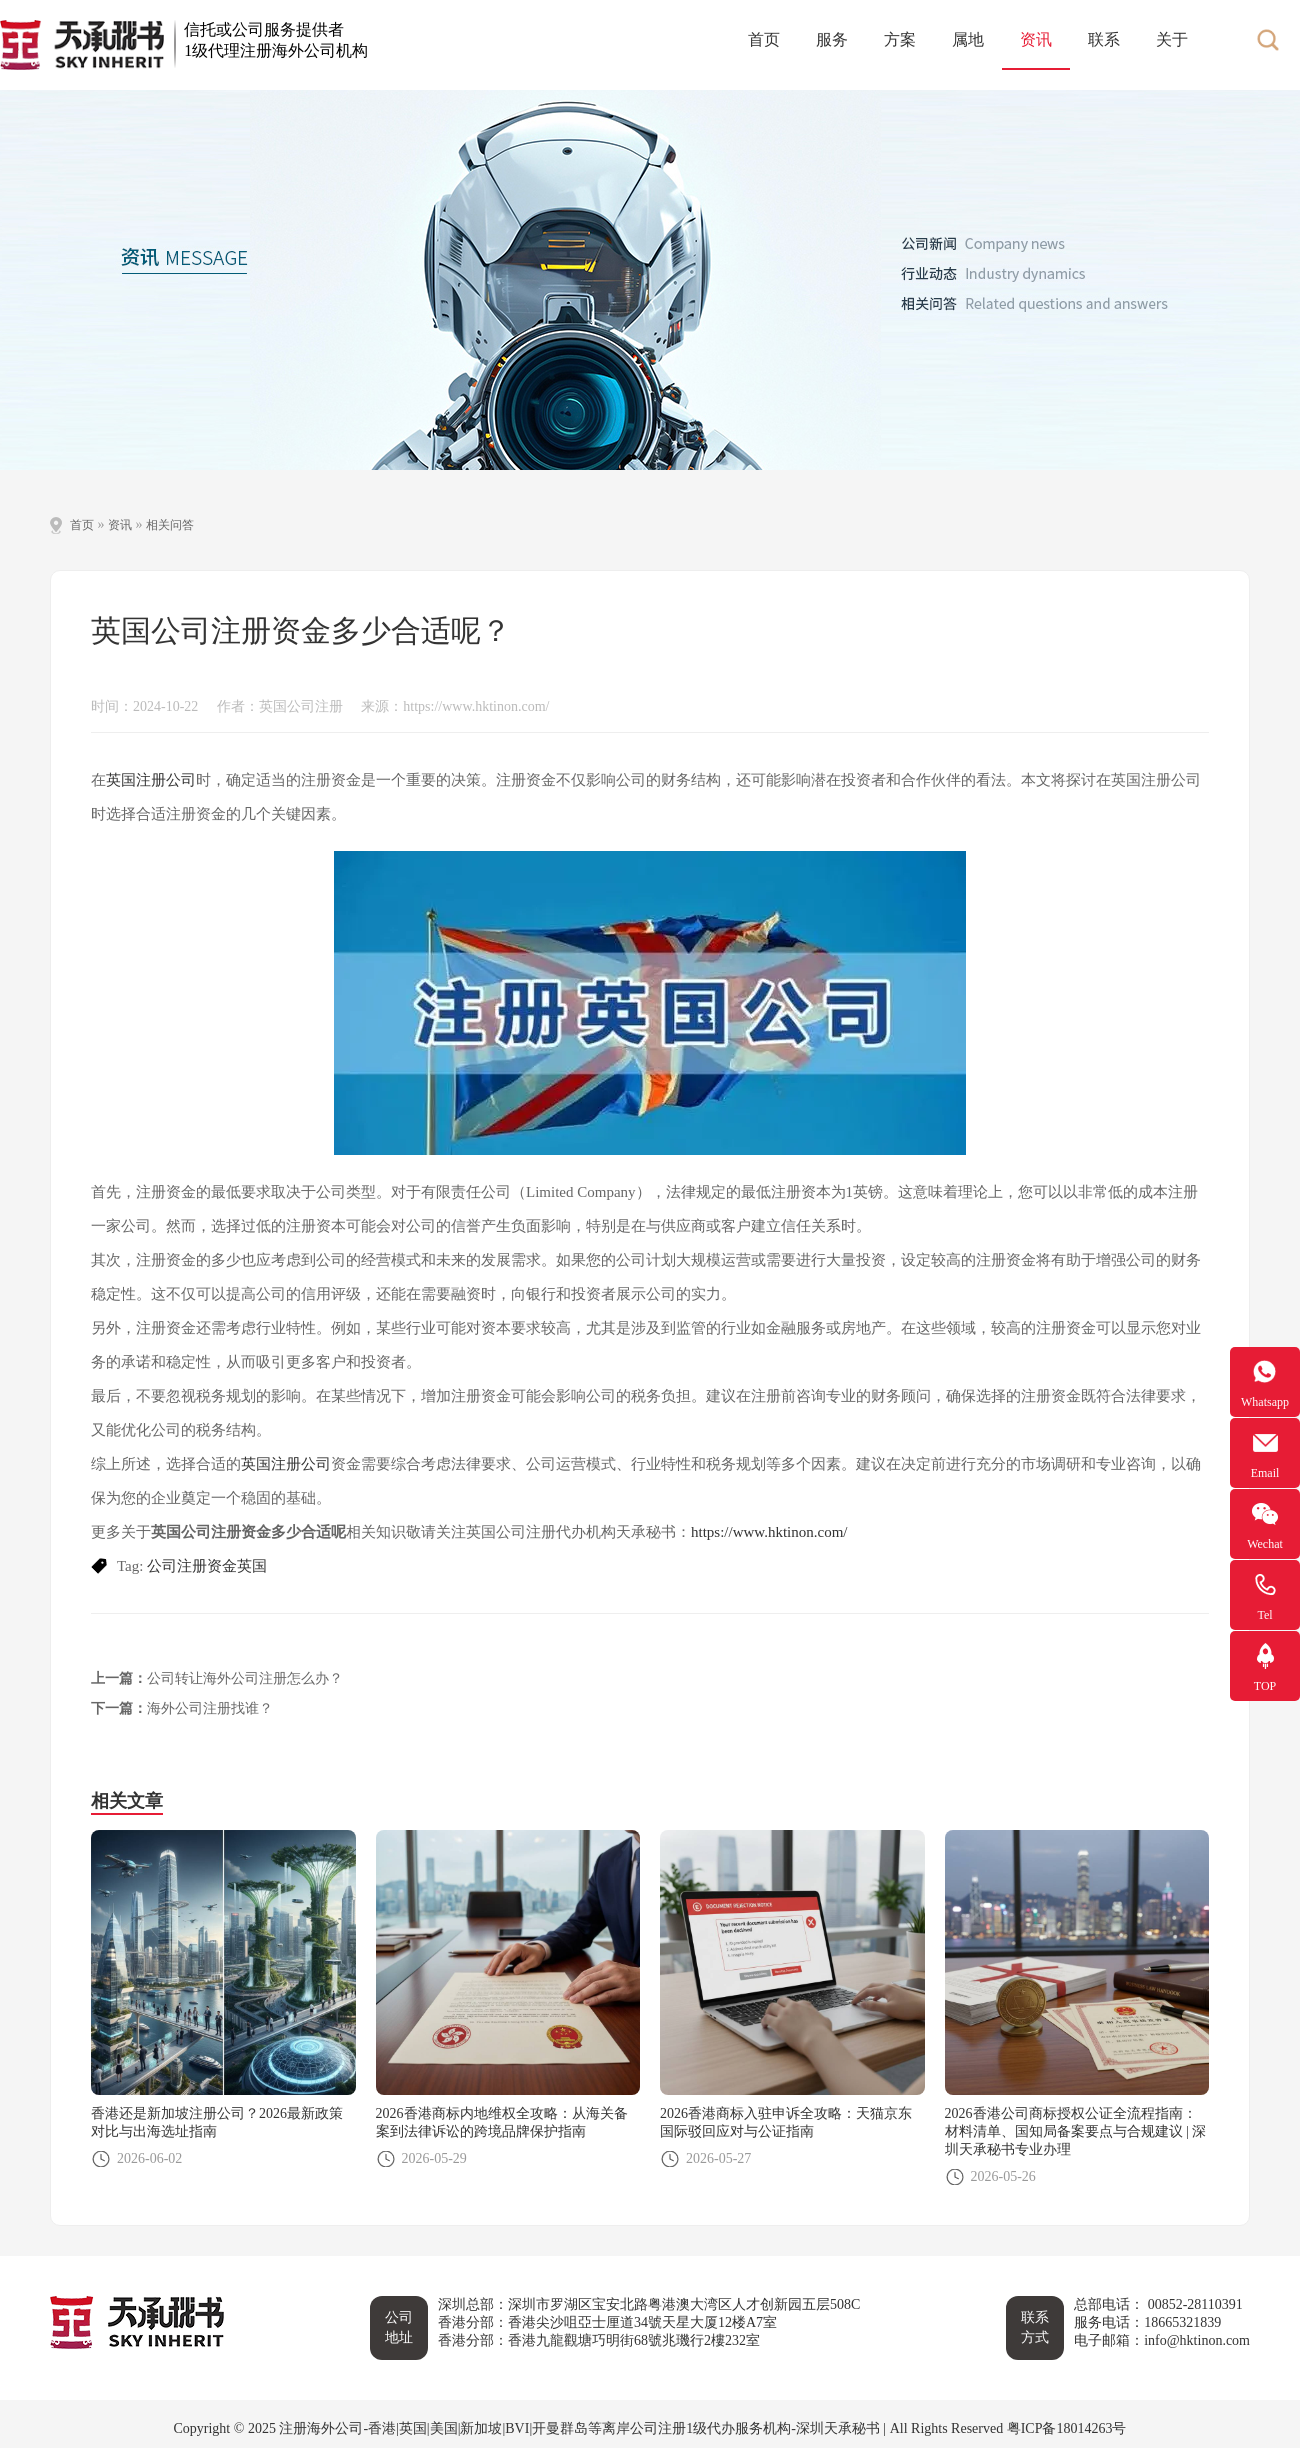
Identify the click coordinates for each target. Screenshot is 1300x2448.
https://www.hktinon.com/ (769, 1532)
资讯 (1036, 39)
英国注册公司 (151, 780)
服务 (832, 39)
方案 (900, 39)
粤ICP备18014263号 (1067, 2428)
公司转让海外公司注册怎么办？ (245, 1678)
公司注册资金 (192, 1566)
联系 (1104, 39)
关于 (1172, 39)
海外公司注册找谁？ (210, 1708)
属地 (968, 39)
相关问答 (170, 525)
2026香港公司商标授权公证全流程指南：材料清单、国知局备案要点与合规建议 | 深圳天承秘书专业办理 (1076, 2131)
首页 (764, 39)
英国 (252, 1566)
